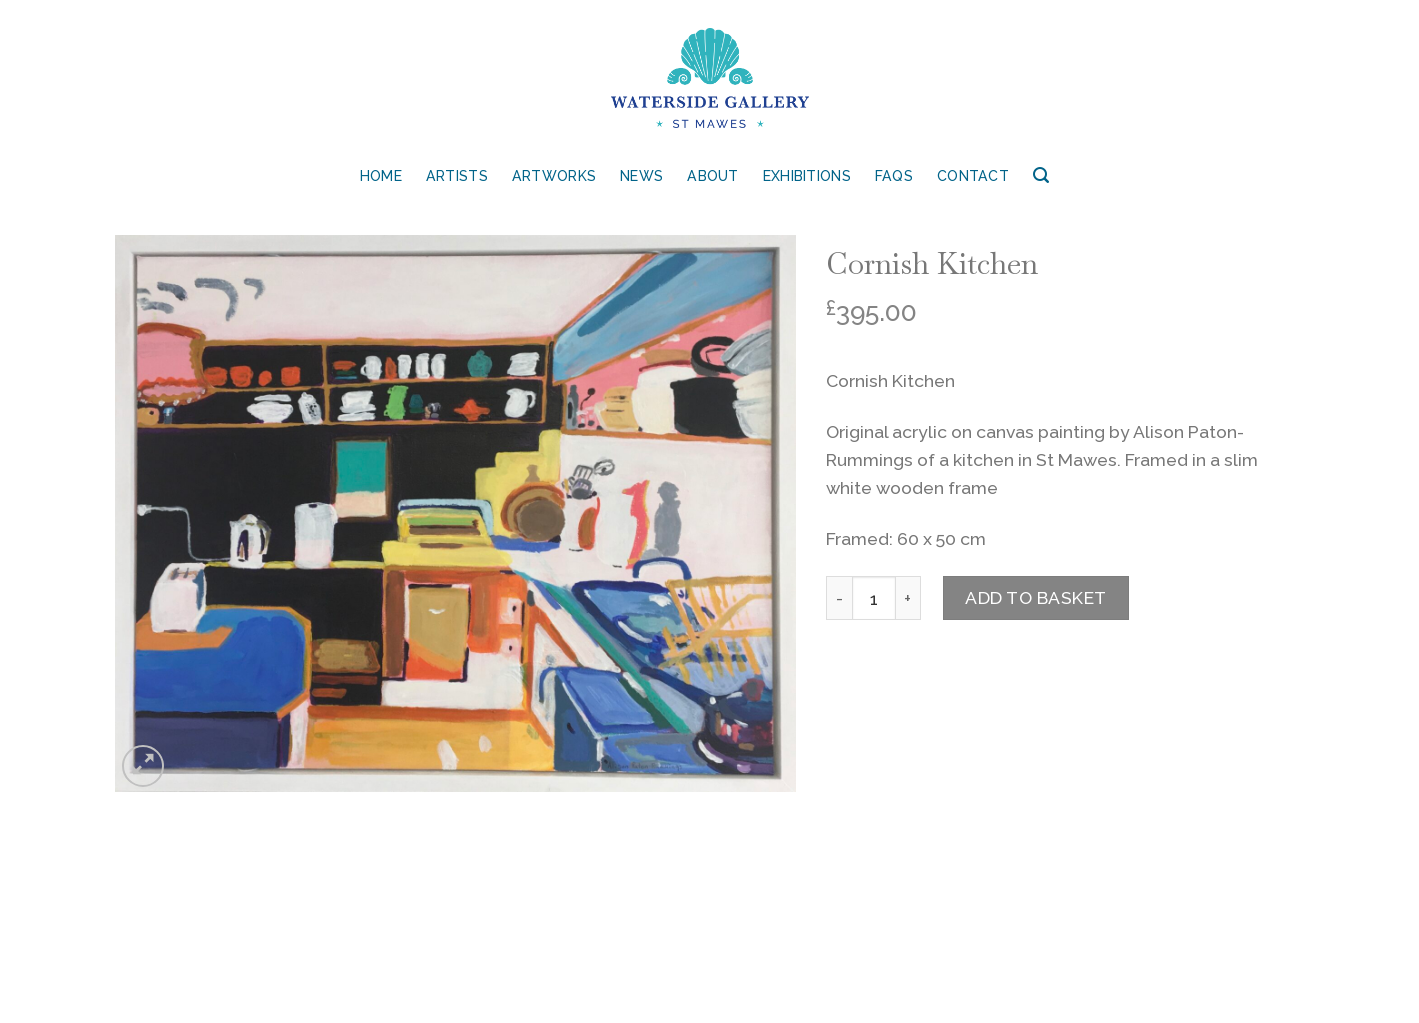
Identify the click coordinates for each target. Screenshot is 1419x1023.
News (641, 176)
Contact (973, 176)
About (712, 176)
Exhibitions (807, 176)
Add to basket (1036, 597)
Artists (457, 176)
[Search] (1041, 175)
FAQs (894, 176)
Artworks (554, 176)
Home (381, 176)
